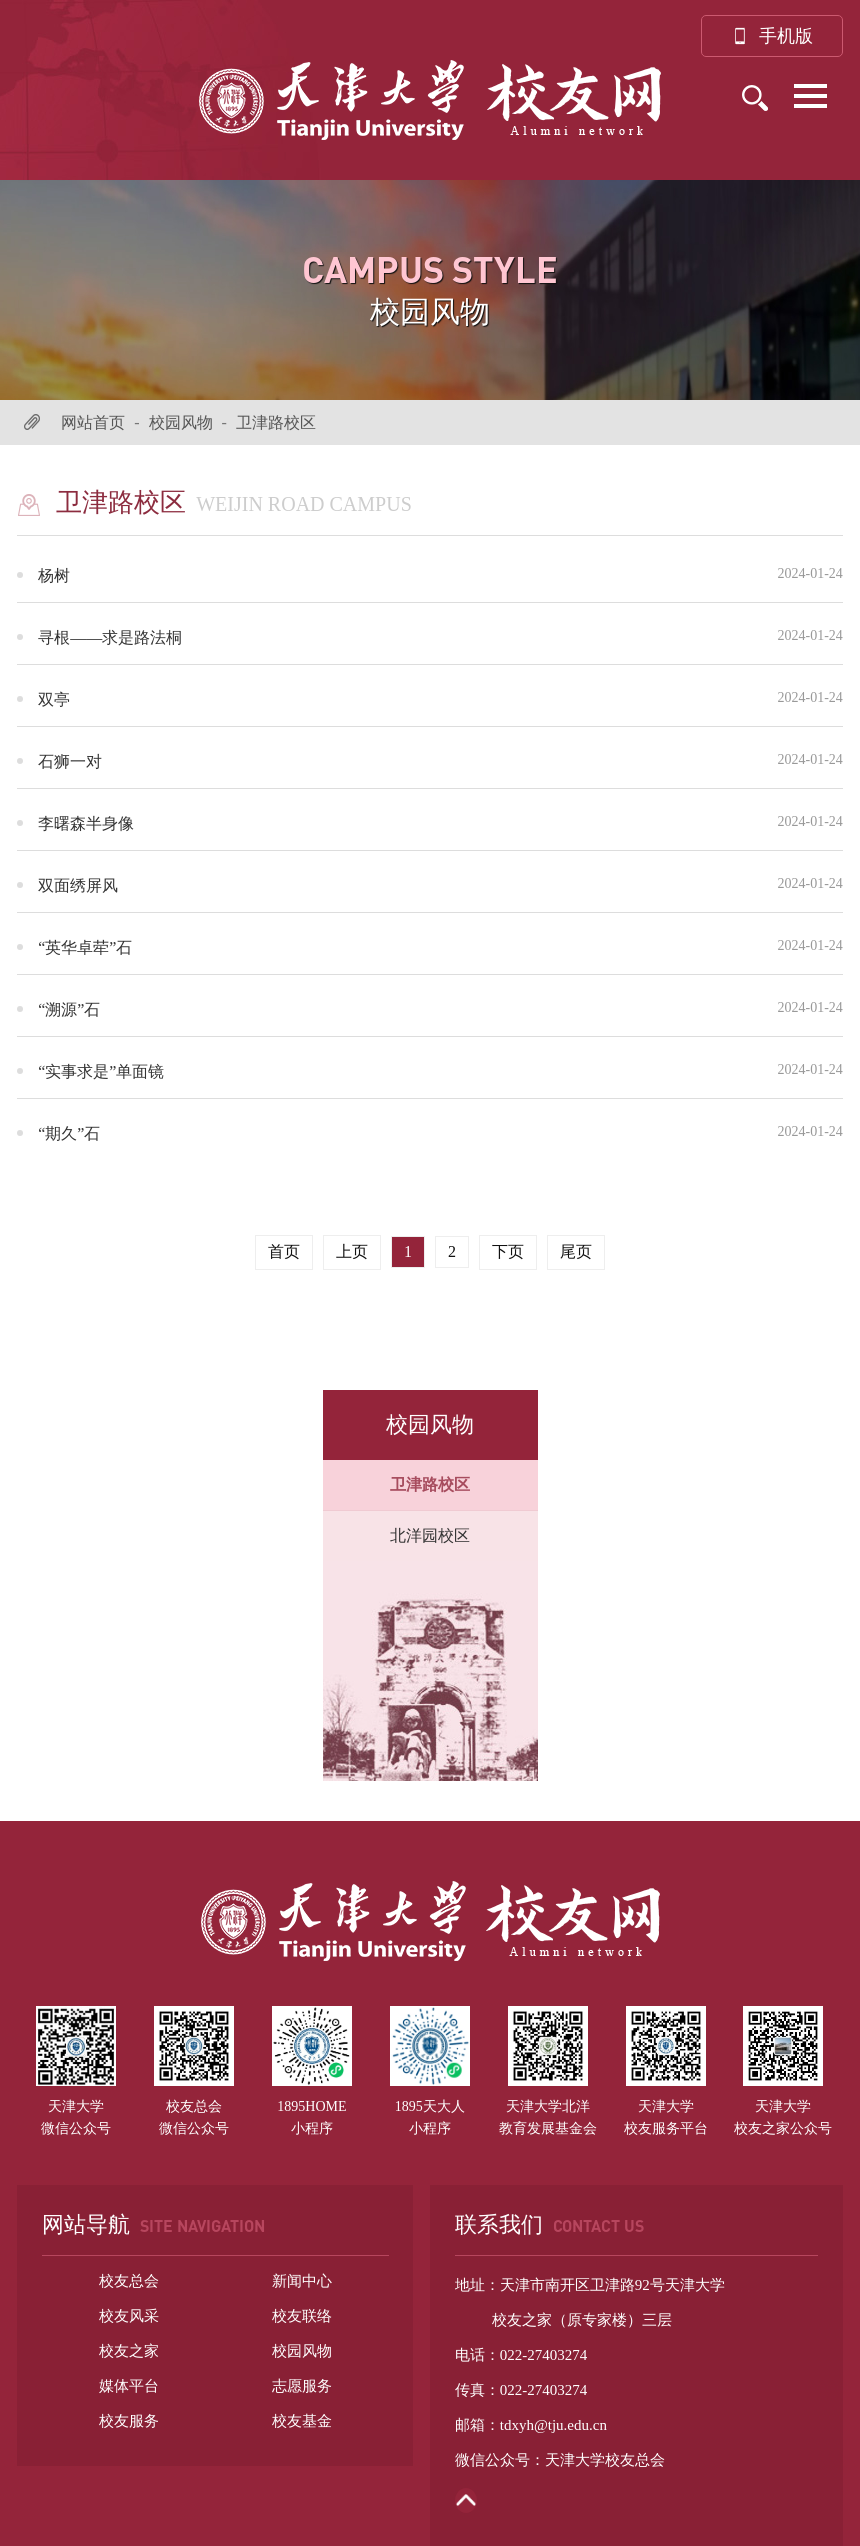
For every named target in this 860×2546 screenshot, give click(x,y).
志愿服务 (302, 2386)
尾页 (576, 1251)
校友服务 (129, 2421)
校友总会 (129, 2281)
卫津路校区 (276, 422)
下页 (508, 1251)
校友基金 (302, 2421)
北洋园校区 (430, 1535)
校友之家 (129, 2351)
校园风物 (181, 422)
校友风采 (129, 2316)
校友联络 (302, 2316)
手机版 (772, 36)
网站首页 (93, 422)
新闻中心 (302, 2281)
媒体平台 (129, 2386)
